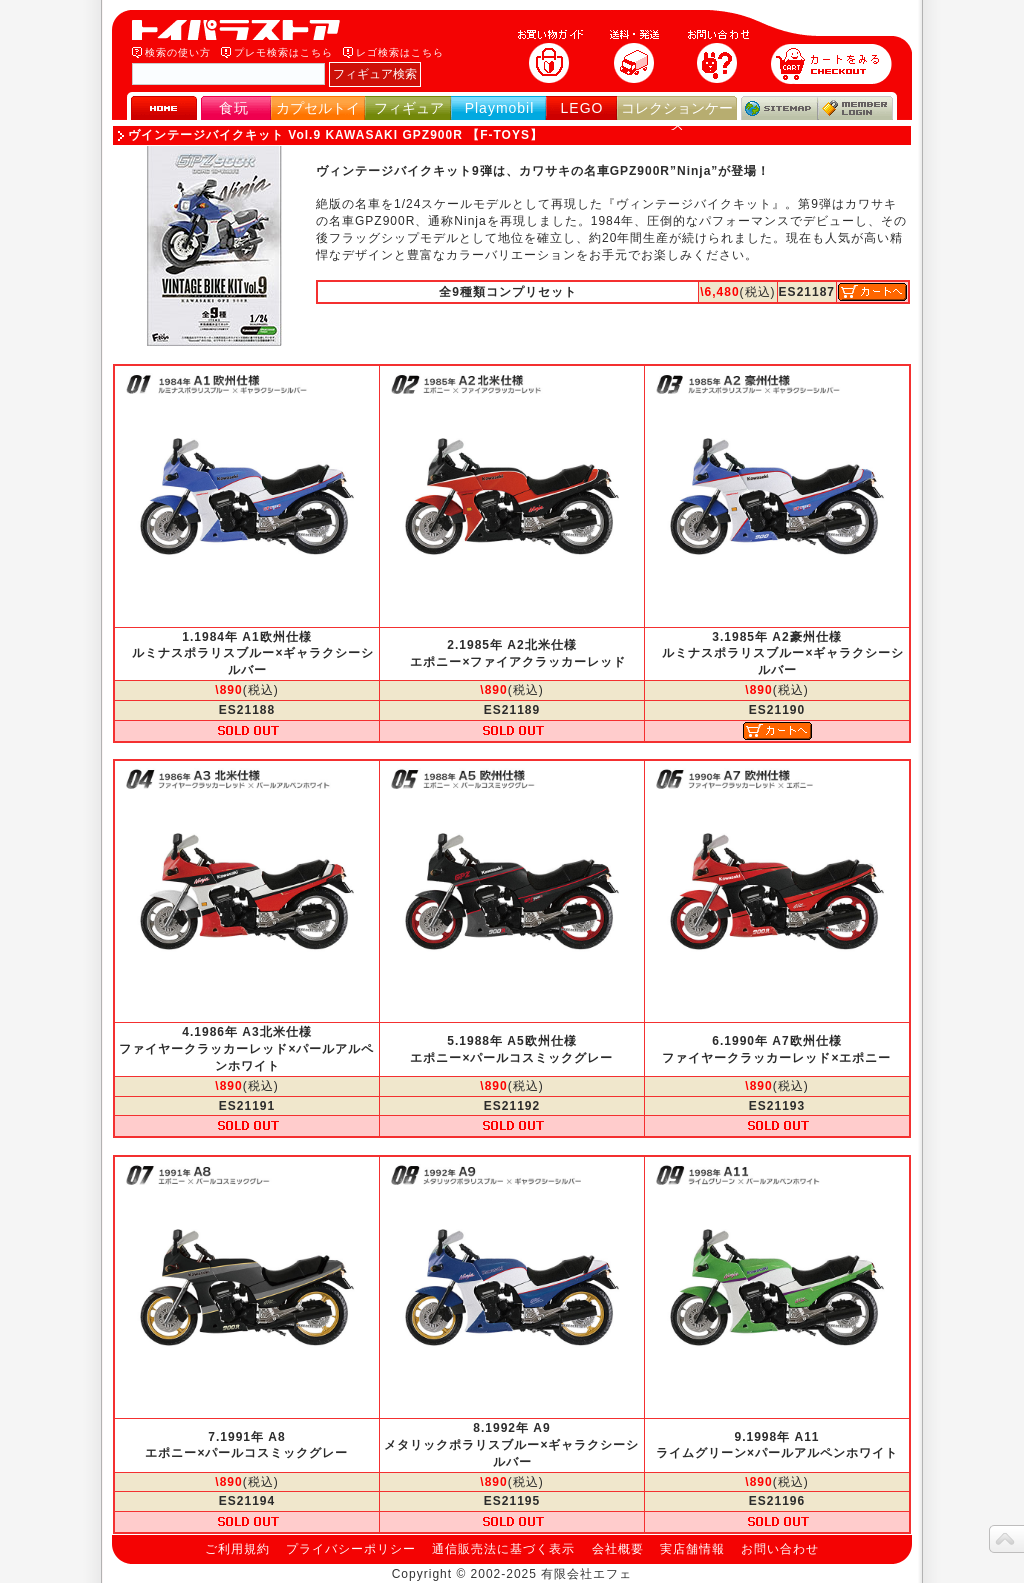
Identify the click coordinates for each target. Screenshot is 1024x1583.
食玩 (234, 108)
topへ (1006, 1539)
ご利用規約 (237, 1549)
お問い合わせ (780, 1549)
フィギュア (409, 108)
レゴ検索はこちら (400, 52)
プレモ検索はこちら (283, 52)
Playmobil (500, 108)
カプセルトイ (318, 108)
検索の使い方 (178, 52)
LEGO (582, 108)
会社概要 (618, 1549)
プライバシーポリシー (351, 1549)
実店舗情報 (692, 1549)
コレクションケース (677, 116)
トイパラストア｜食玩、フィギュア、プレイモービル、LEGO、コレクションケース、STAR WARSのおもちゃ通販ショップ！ (242, 30)
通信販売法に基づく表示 (503, 1549)
